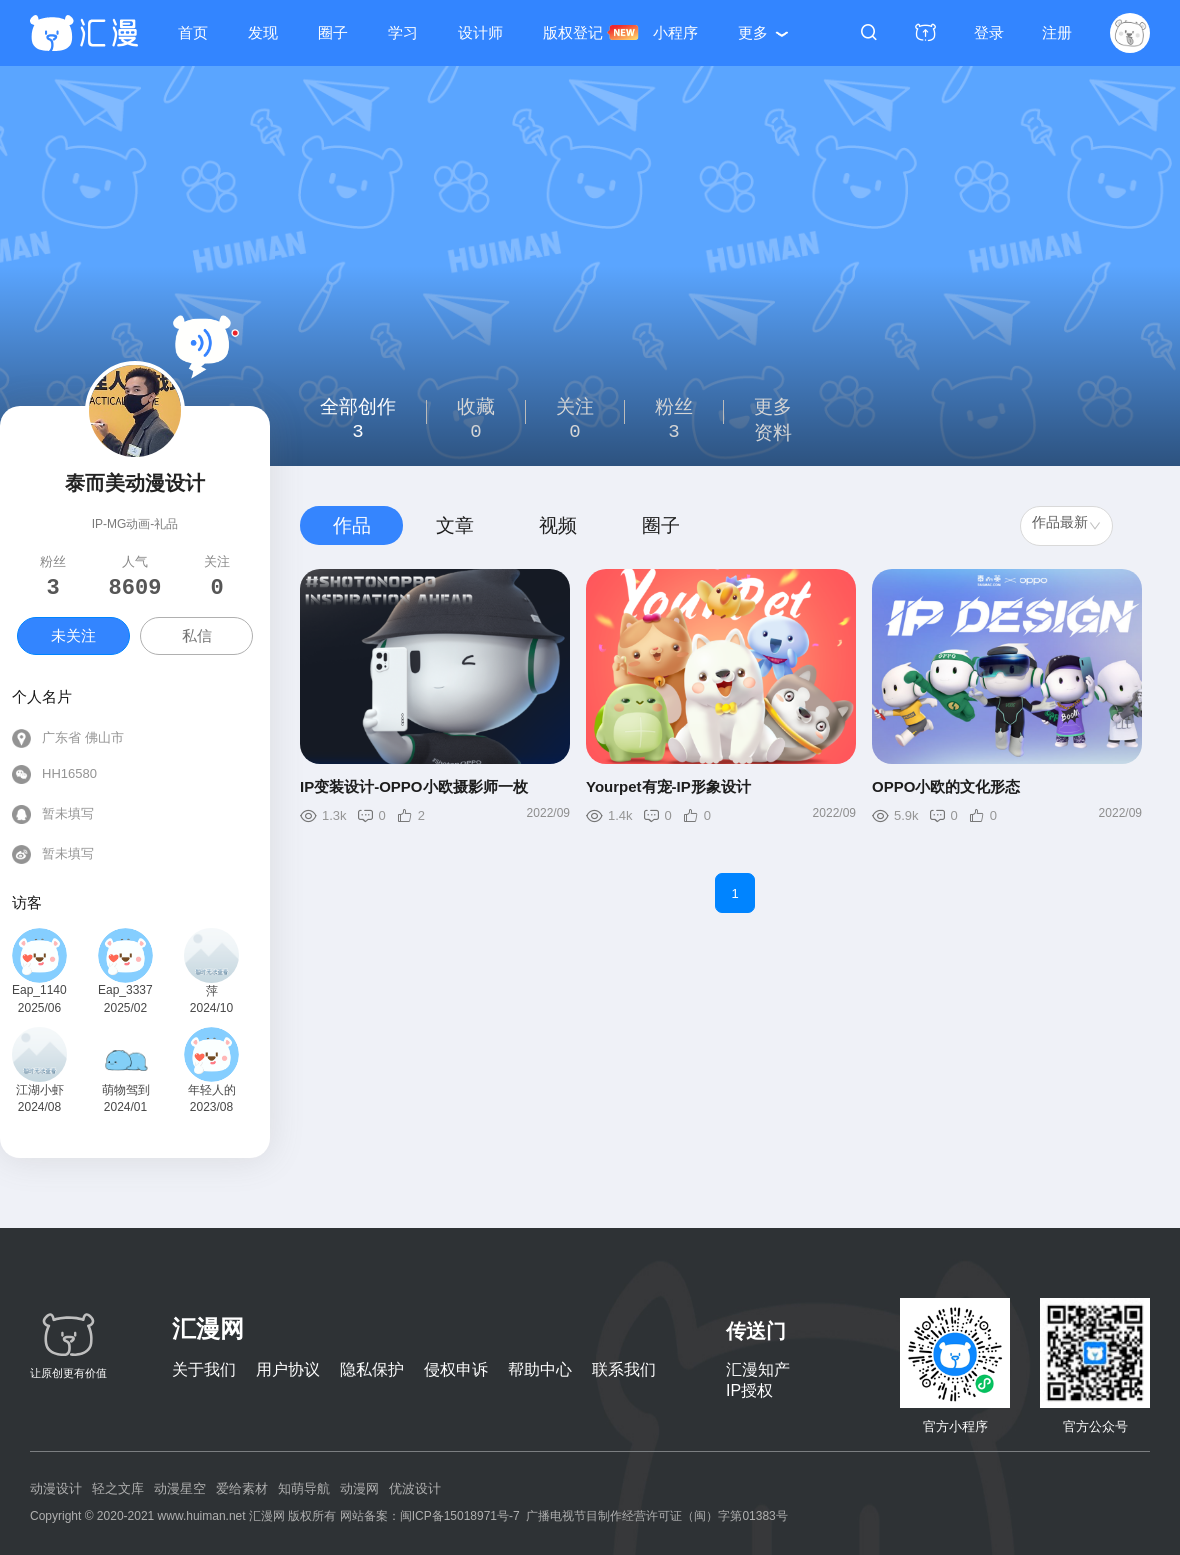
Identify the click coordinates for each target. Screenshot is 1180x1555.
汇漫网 (208, 1328)
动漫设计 (56, 1488)
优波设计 (415, 1488)
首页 (193, 32)
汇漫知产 (758, 1369)
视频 (558, 525)
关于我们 (204, 1369)
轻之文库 (118, 1488)
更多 (753, 32)
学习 (403, 32)
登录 (989, 32)
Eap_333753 (125, 990)
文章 (455, 525)
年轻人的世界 (212, 1091)
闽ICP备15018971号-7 (460, 1516)
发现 (263, 32)
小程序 (675, 32)
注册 (1057, 32)
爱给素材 (242, 1488)
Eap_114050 (39, 990)
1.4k (620, 815)
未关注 (73, 635)
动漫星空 (180, 1488)
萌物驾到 (126, 1090)
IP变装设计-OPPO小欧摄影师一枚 (414, 786)
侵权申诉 (456, 1369)
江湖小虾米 (40, 1091)
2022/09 (548, 813)
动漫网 (359, 1488)
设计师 (480, 32)
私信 (197, 635)
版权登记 (573, 32)
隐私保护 (372, 1369)
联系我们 (624, 1369)
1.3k (334, 815)
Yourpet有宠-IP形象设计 (668, 786)
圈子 (333, 32)
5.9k (906, 815)
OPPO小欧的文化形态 (946, 786)
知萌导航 (304, 1488)
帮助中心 (540, 1369)
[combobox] (1066, 526)
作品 (352, 525)
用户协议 (288, 1369)
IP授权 (749, 1390)
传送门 (756, 1331)
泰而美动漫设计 (135, 483)
